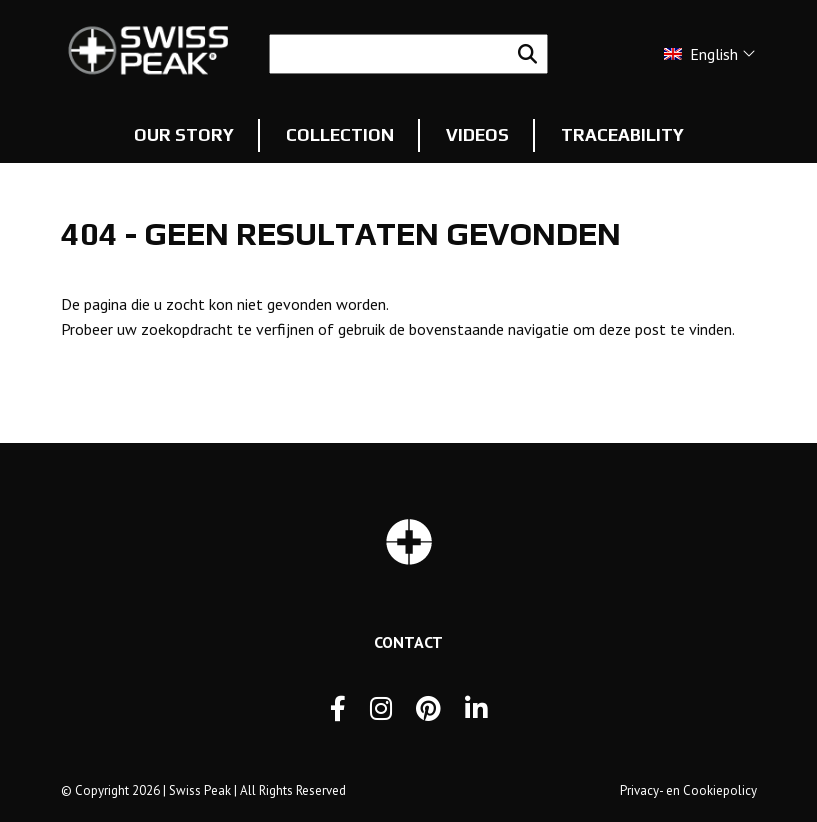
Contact (408, 642)
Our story (184, 135)
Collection (340, 135)
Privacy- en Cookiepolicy (688, 790)
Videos (477, 135)
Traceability (622, 135)
